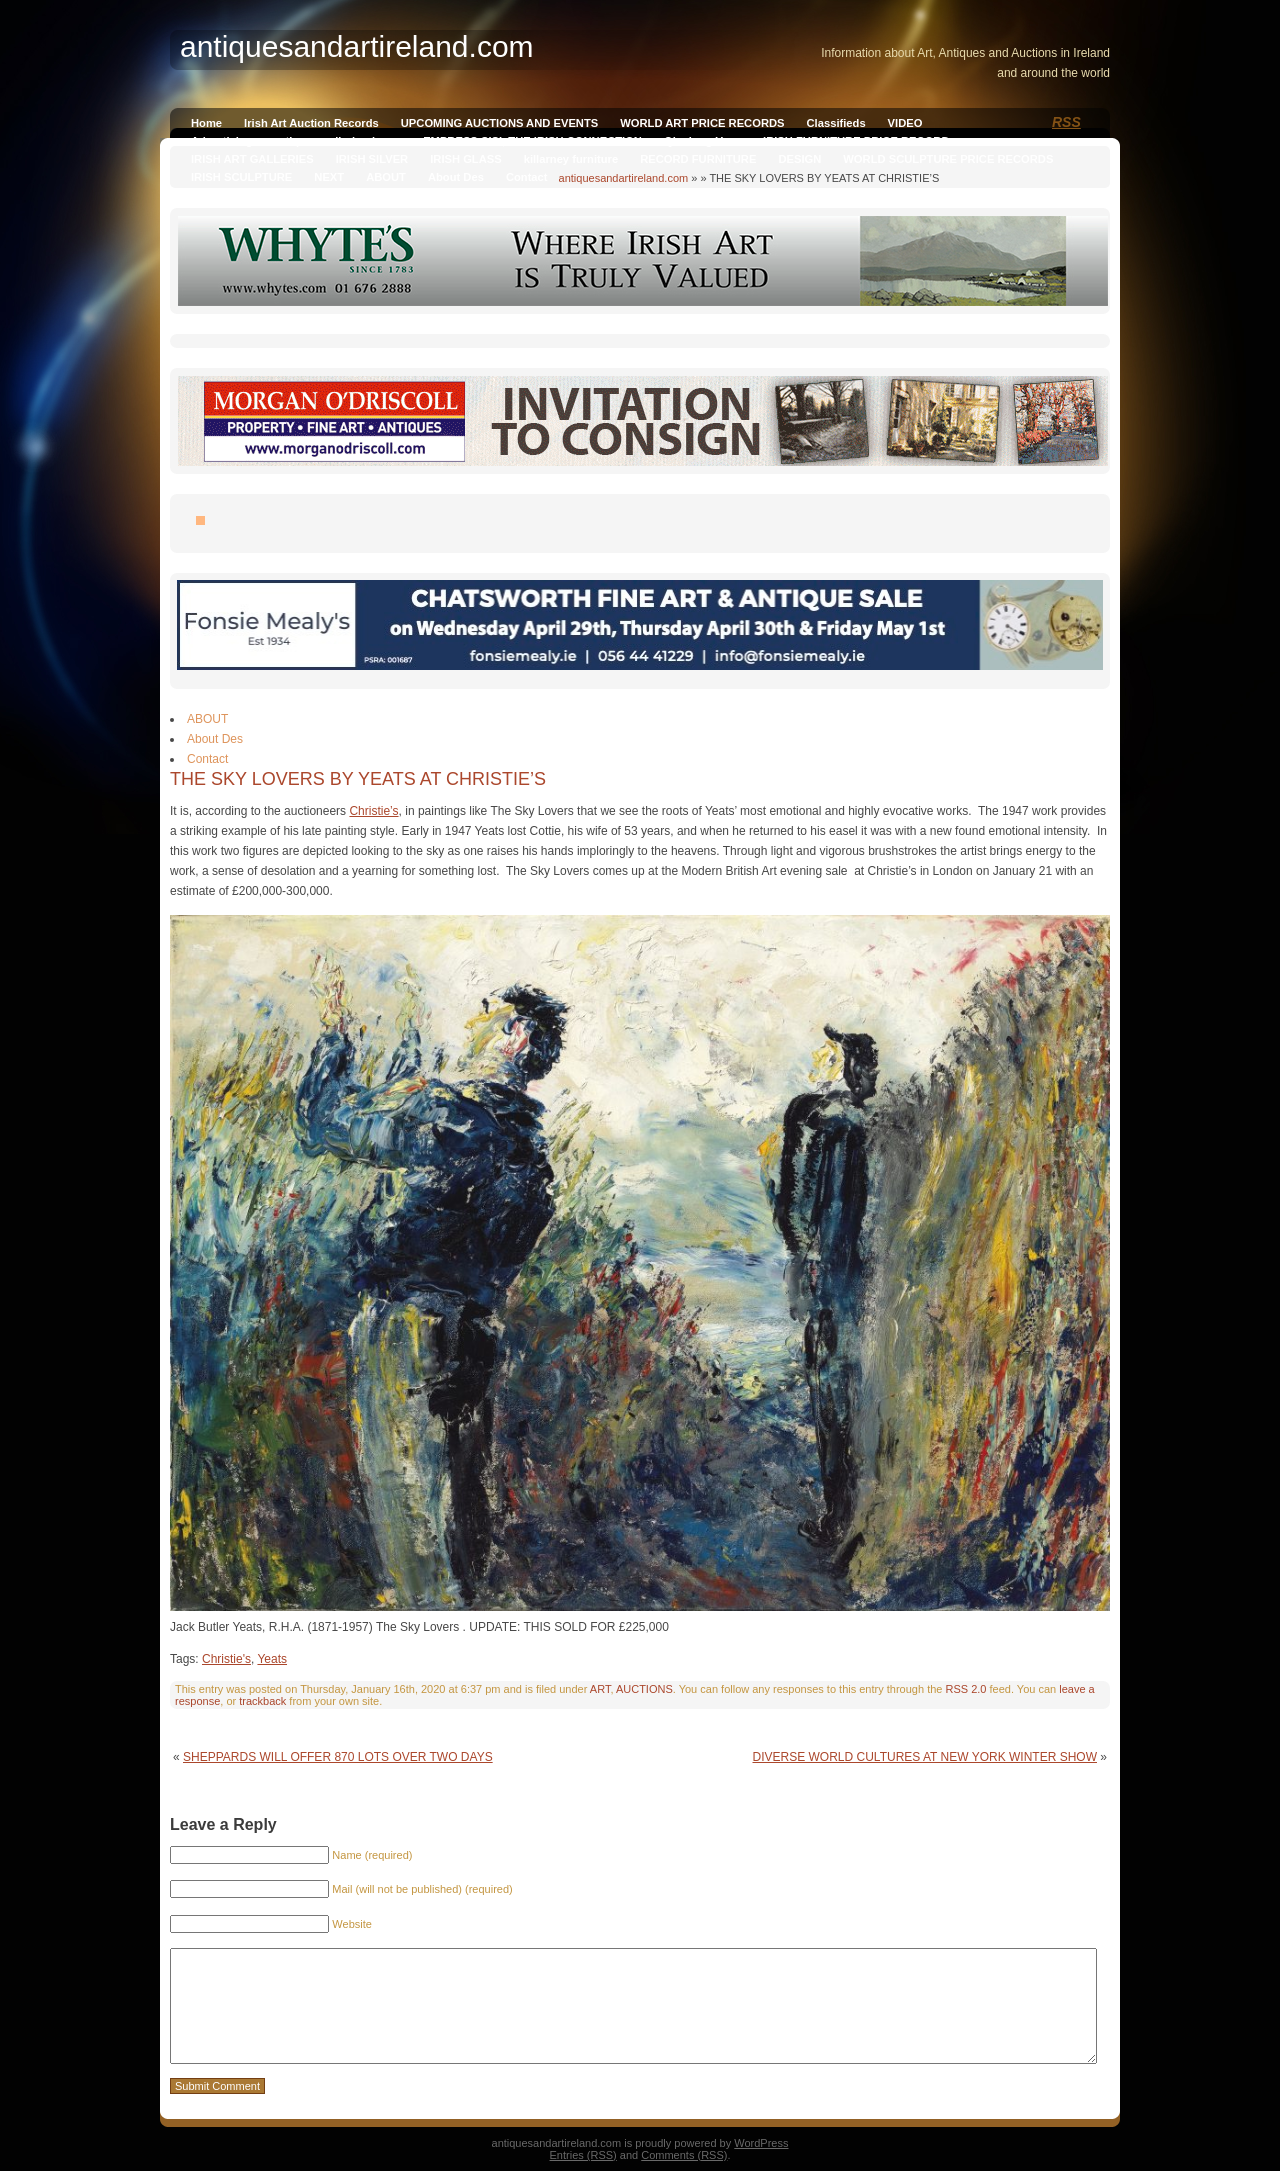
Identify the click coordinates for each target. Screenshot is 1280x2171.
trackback (262, 1701)
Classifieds (836, 123)
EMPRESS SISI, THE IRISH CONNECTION (532, 141)
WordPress (761, 2143)
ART (600, 1689)
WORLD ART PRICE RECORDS (702, 123)
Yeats (272, 1659)
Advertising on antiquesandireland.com (296, 141)
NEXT (329, 177)
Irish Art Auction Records (311, 123)
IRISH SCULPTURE (241, 177)
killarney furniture (571, 159)
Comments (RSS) (684, 2155)
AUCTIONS (644, 1689)
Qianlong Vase (702, 141)
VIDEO (905, 123)
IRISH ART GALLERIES (252, 159)
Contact (527, 177)
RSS (1066, 122)
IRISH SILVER (372, 159)
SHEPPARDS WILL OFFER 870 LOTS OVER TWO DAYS (338, 1757)
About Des (456, 177)
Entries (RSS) (583, 2155)
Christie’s (373, 811)
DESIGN (799, 159)
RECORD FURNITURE (698, 159)
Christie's (226, 1659)
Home (206, 123)
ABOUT (386, 177)
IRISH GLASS (465, 159)
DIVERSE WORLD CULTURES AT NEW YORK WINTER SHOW (925, 1757)
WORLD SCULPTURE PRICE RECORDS (948, 159)
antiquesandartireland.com (624, 178)
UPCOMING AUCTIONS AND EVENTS (499, 123)
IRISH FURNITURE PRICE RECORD (856, 141)
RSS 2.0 (965, 1689)
